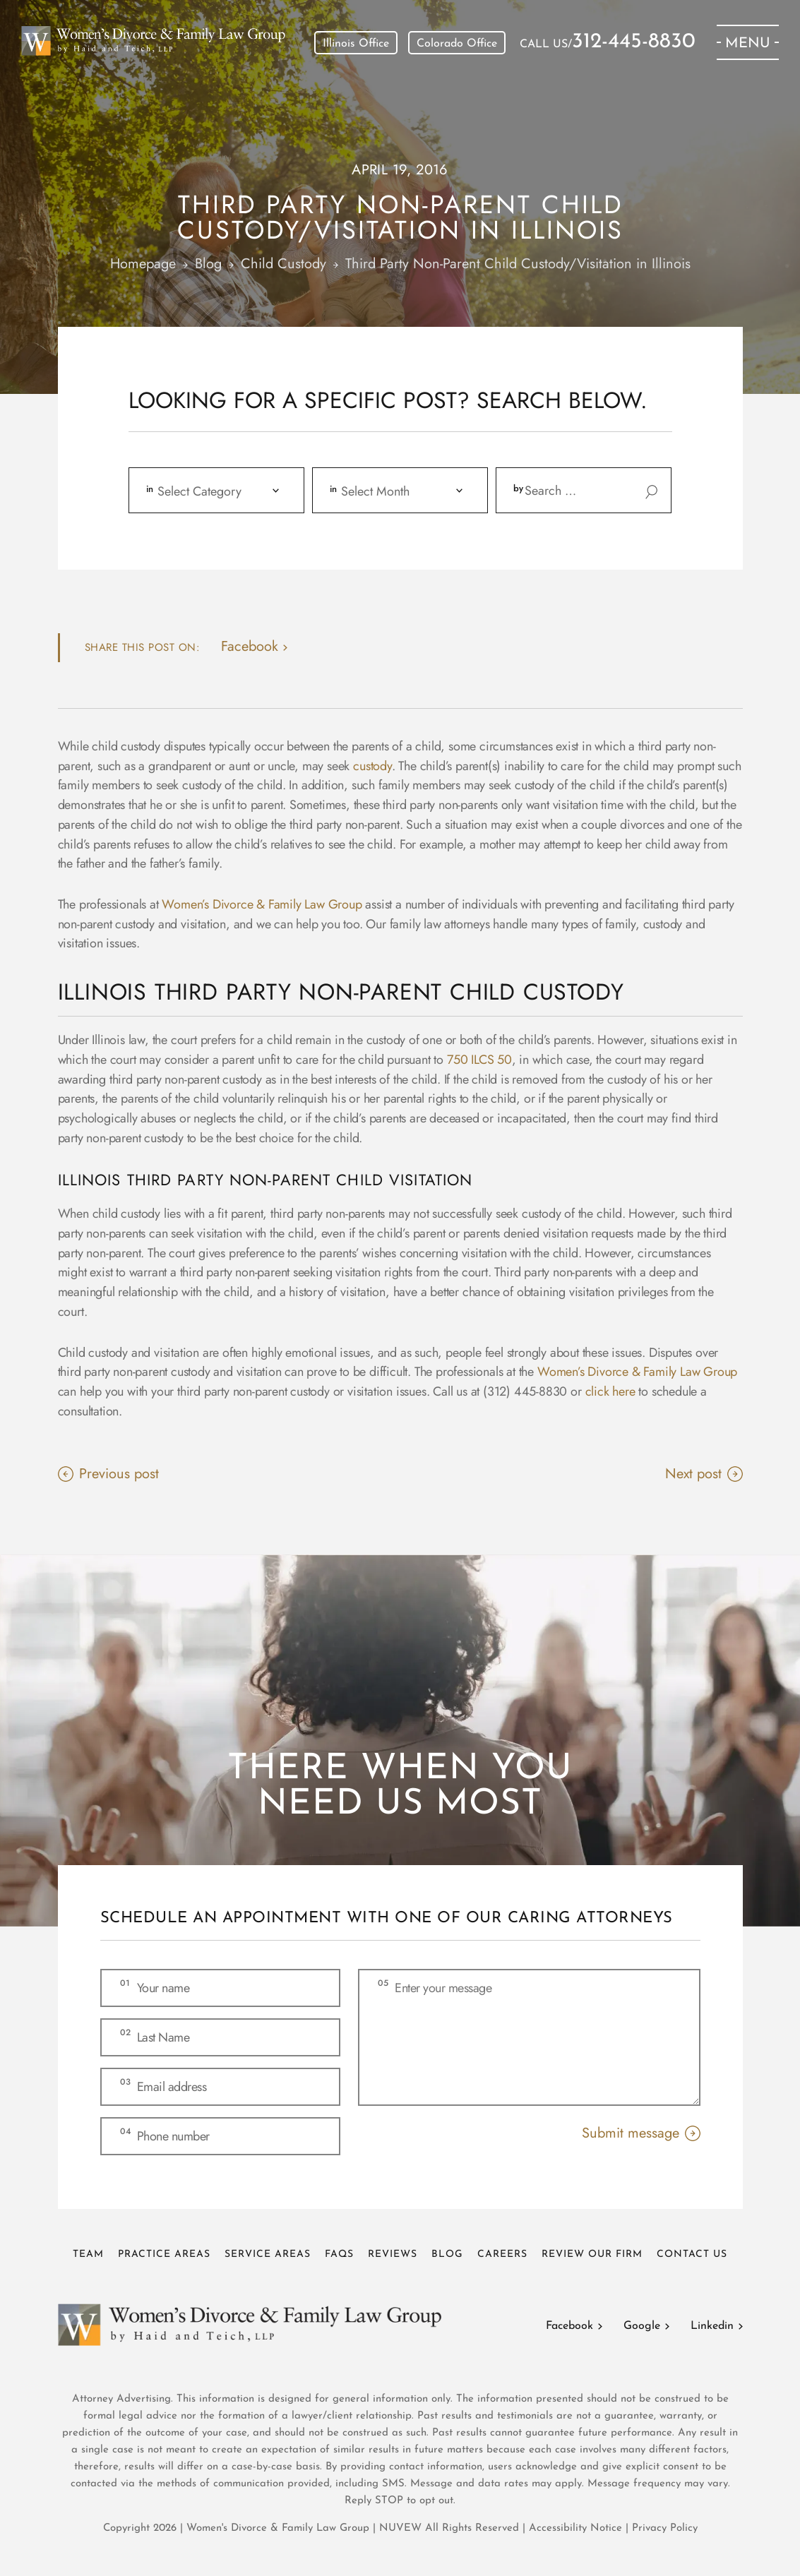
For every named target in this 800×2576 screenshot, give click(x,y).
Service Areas (268, 2254)
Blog (447, 2254)
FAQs (339, 2254)
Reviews (392, 2254)
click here (610, 1391)
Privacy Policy (665, 2528)
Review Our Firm (592, 2254)
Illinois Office (356, 43)
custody (372, 766)
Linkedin (712, 2326)
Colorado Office (457, 43)
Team (88, 2254)
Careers (502, 2254)
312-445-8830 (633, 42)
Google (641, 2326)
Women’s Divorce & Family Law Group (262, 904)
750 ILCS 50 (479, 1059)
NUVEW (400, 2528)
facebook (249, 646)
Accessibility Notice (577, 2528)
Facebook (569, 2326)
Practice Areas (164, 2254)
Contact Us (692, 2254)
